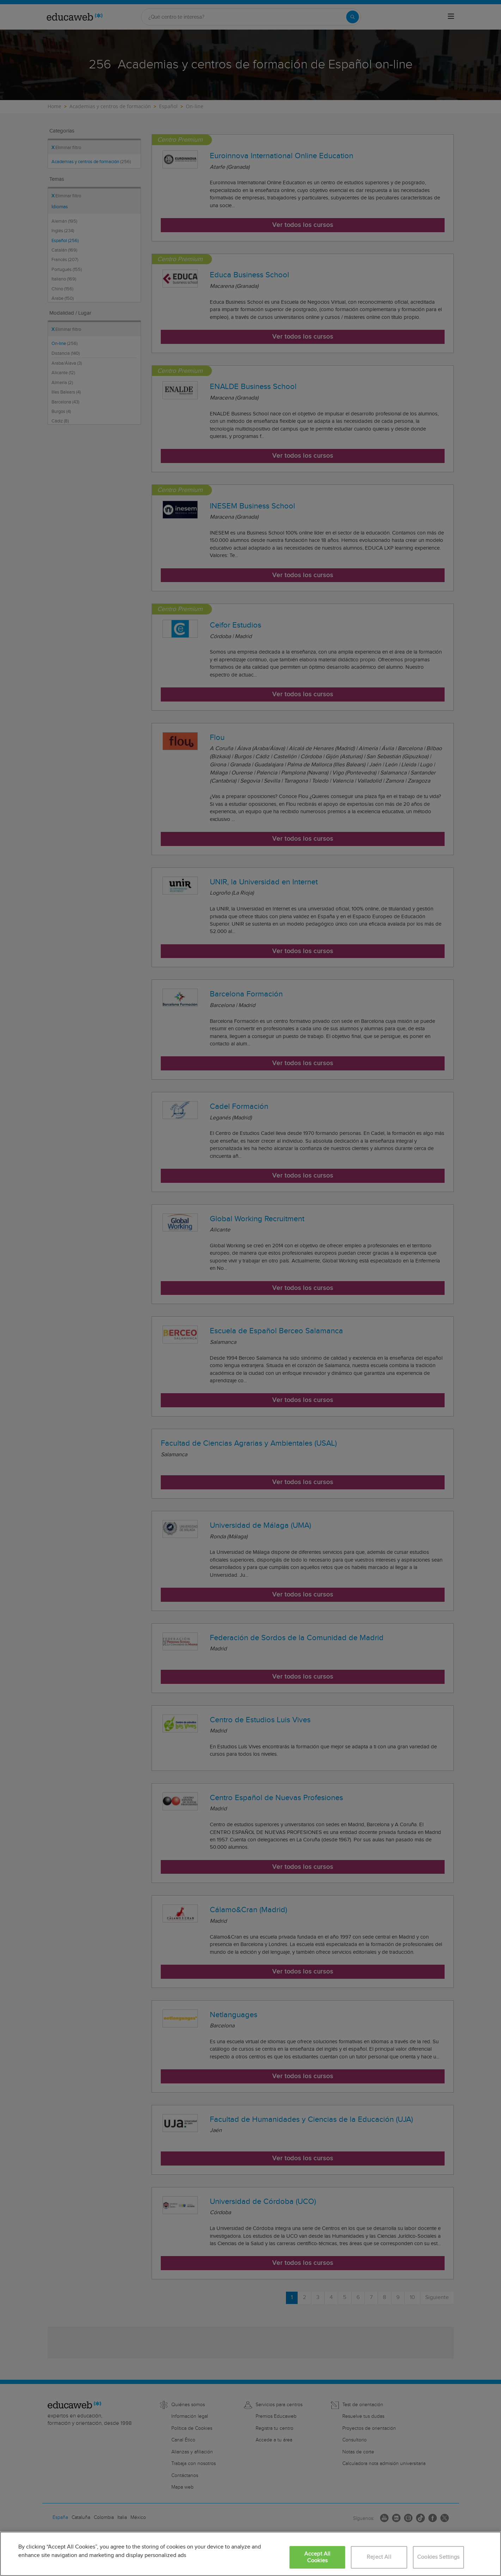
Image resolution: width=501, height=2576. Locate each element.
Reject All (379, 2557)
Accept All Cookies (317, 2557)
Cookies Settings (438, 2557)
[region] (250, 2554)
